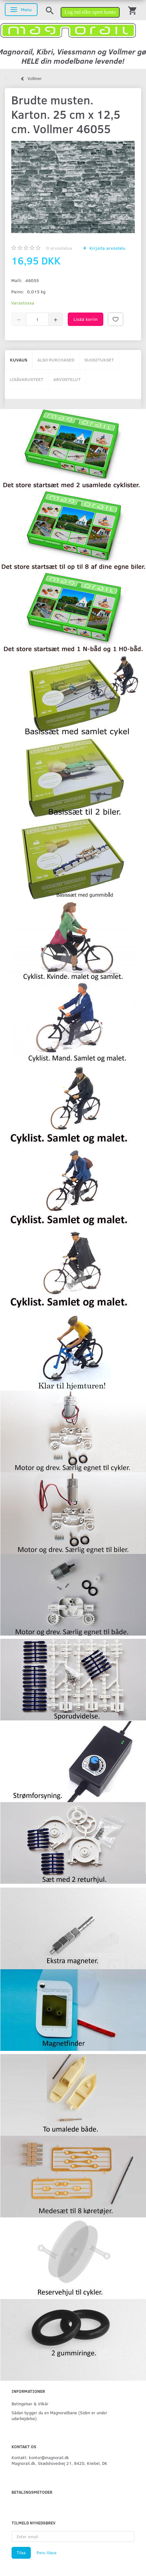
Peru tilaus (46, 2553)
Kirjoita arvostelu (106, 248)
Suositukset (99, 360)
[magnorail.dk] (68, 29)
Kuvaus (18, 360)
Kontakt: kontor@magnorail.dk (40, 2457)
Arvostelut (67, 379)
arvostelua (59, 248)
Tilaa (21, 2553)
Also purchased (55, 360)
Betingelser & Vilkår (30, 2403)
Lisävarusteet (26, 379)
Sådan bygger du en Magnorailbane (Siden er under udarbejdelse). (59, 2415)
